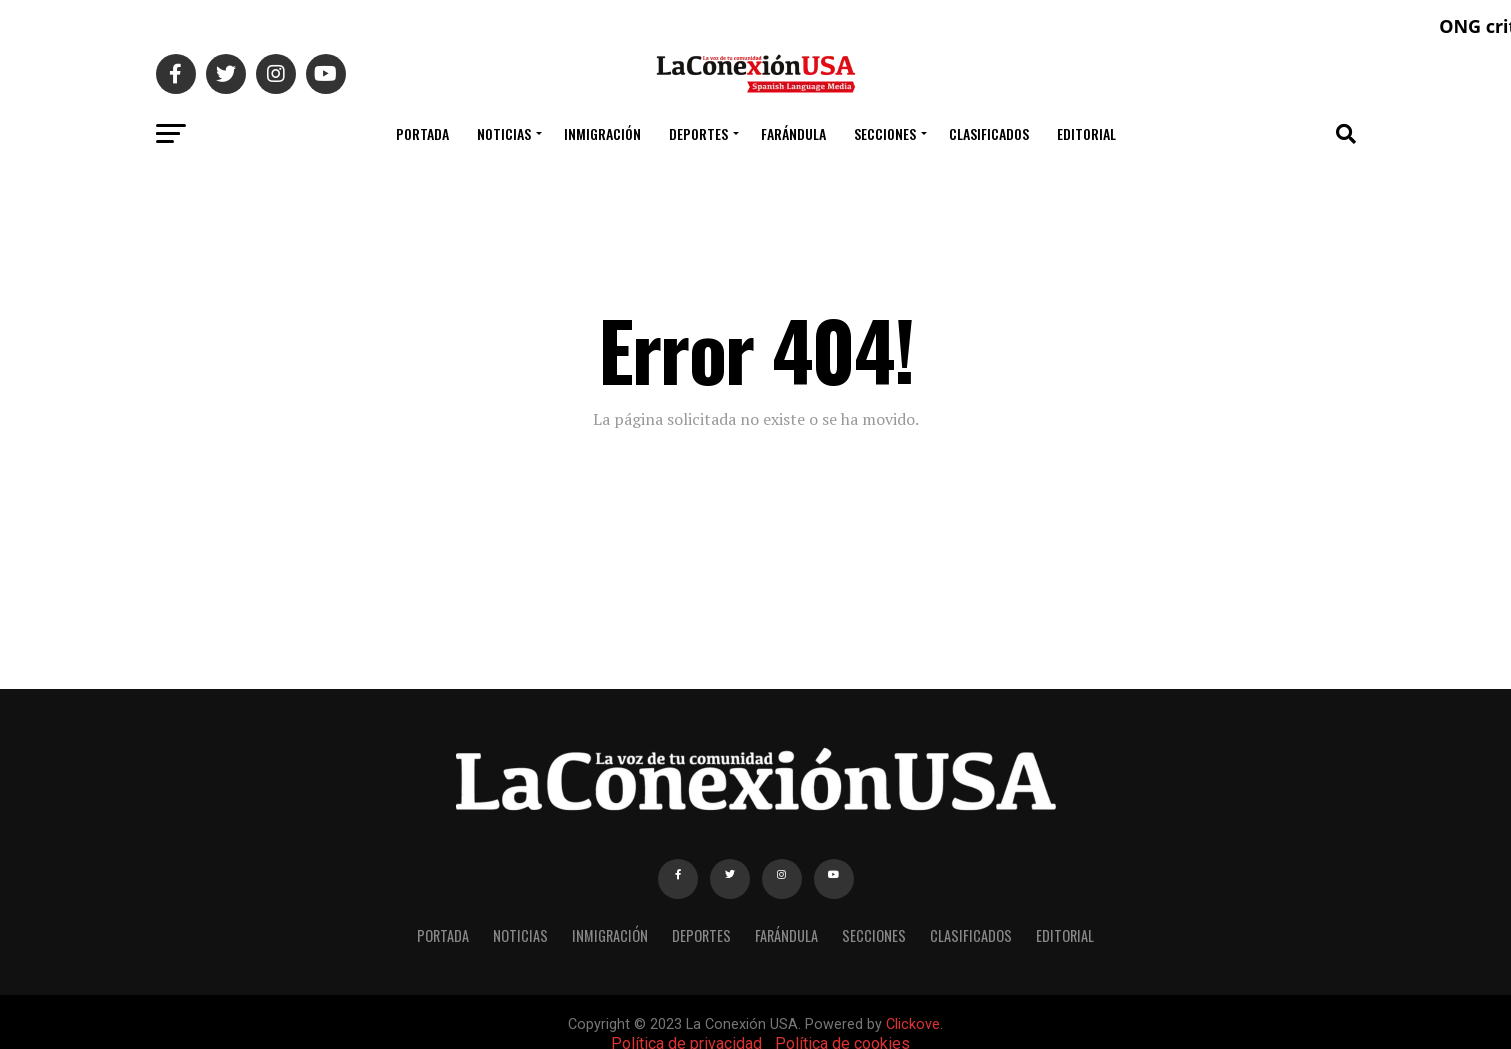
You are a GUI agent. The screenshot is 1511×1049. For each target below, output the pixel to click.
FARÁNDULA (793, 133)
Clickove (913, 1024)
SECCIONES (885, 133)
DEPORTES (698, 133)
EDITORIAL (1086, 133)
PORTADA (422, 133)
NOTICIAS (504, 133)
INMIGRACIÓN (602, 133)
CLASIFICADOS (989, 133)
